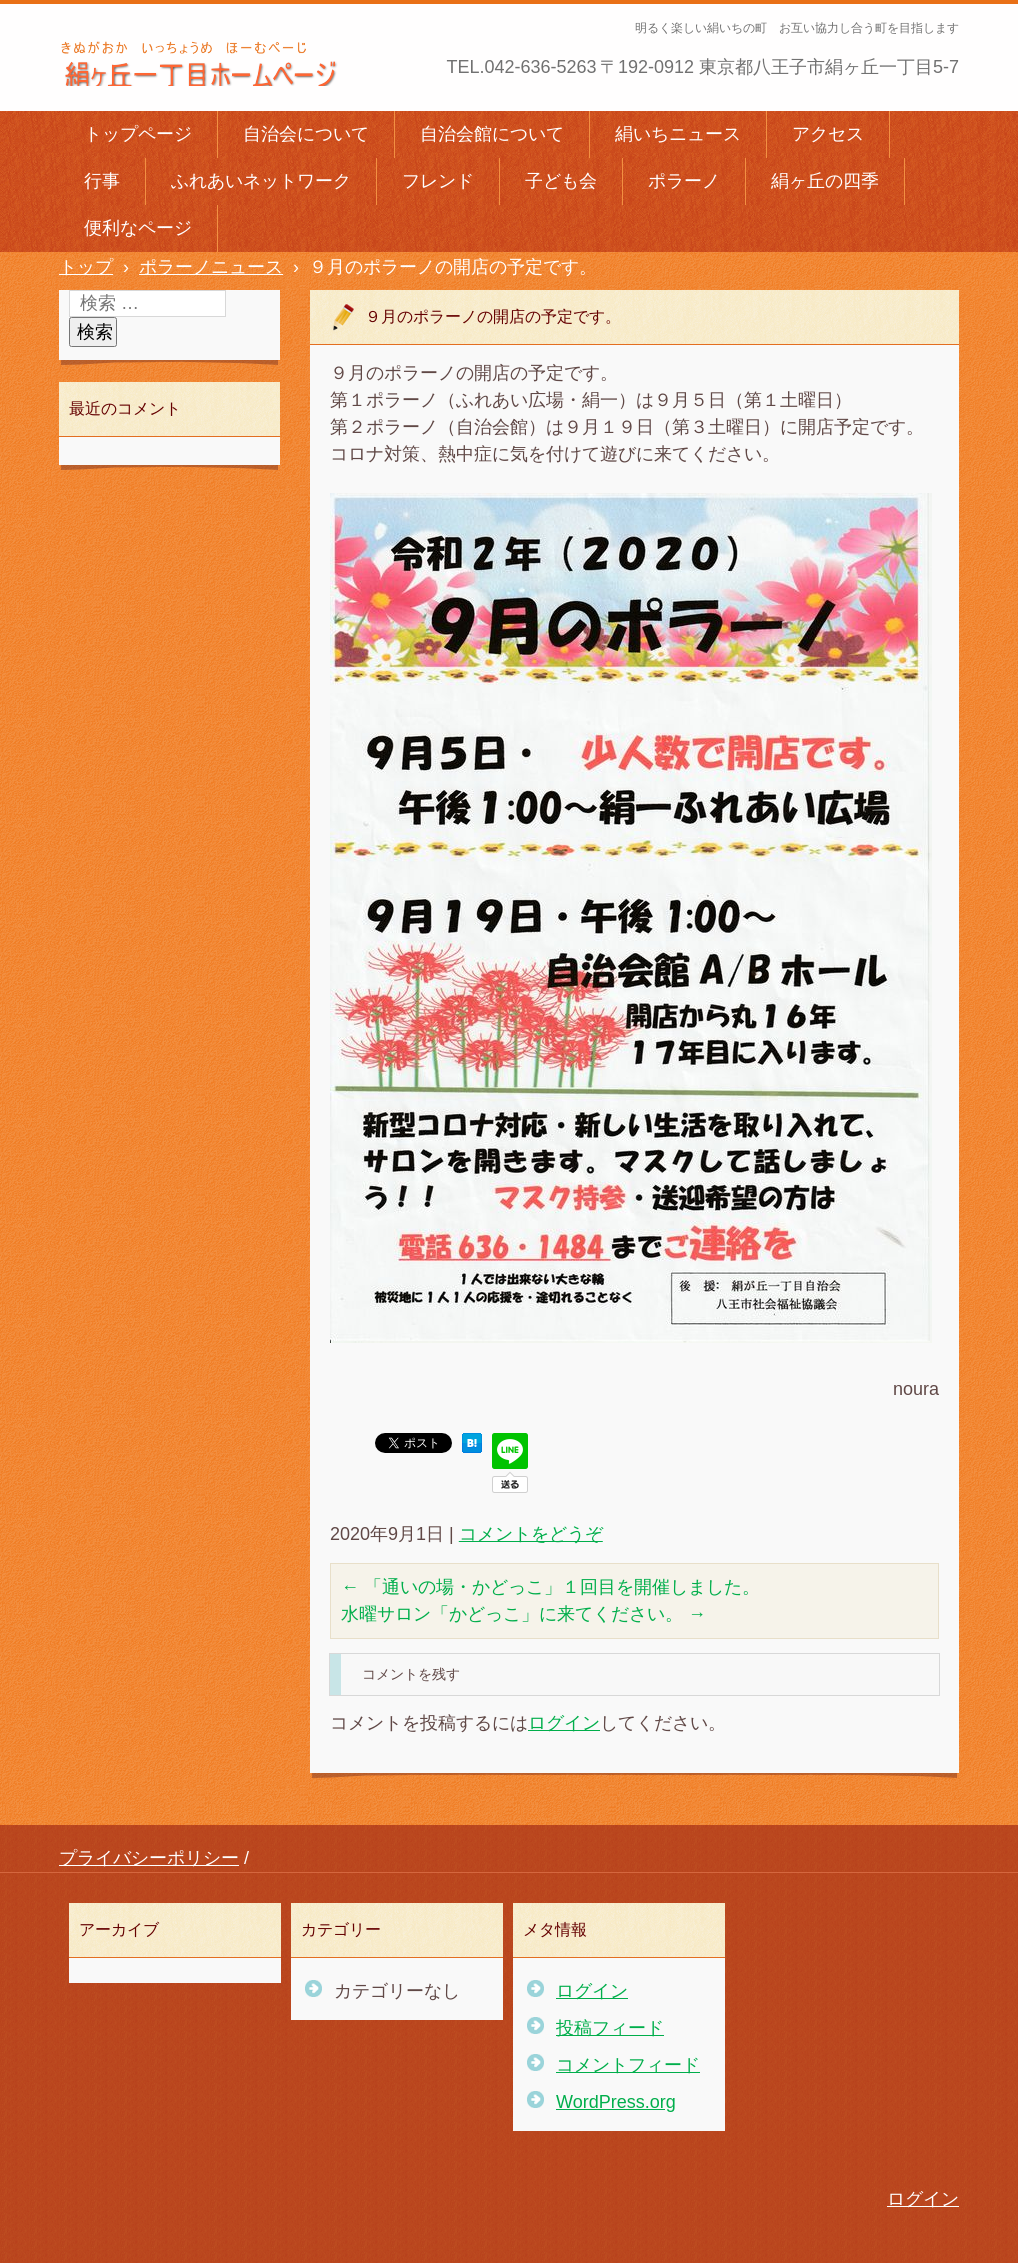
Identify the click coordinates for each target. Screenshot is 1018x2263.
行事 (102, 181)
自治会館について (492, 134)
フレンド (438, 181)
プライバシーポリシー (149, 1858)
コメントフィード (628, 2065)
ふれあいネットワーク (261, 181)
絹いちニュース (678, 134)
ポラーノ (684, 181)
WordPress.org (616, 2102)
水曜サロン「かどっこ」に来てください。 (523, 1614)
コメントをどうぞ (531, 1534)
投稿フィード (610, 2028)
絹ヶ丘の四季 (825, 181)
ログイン (564, 1723)
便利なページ (138, 228)
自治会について (306, 134)
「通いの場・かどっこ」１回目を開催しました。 (550, 1587)
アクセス (828, 134)
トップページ (138, 134)
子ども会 (561, 181)
